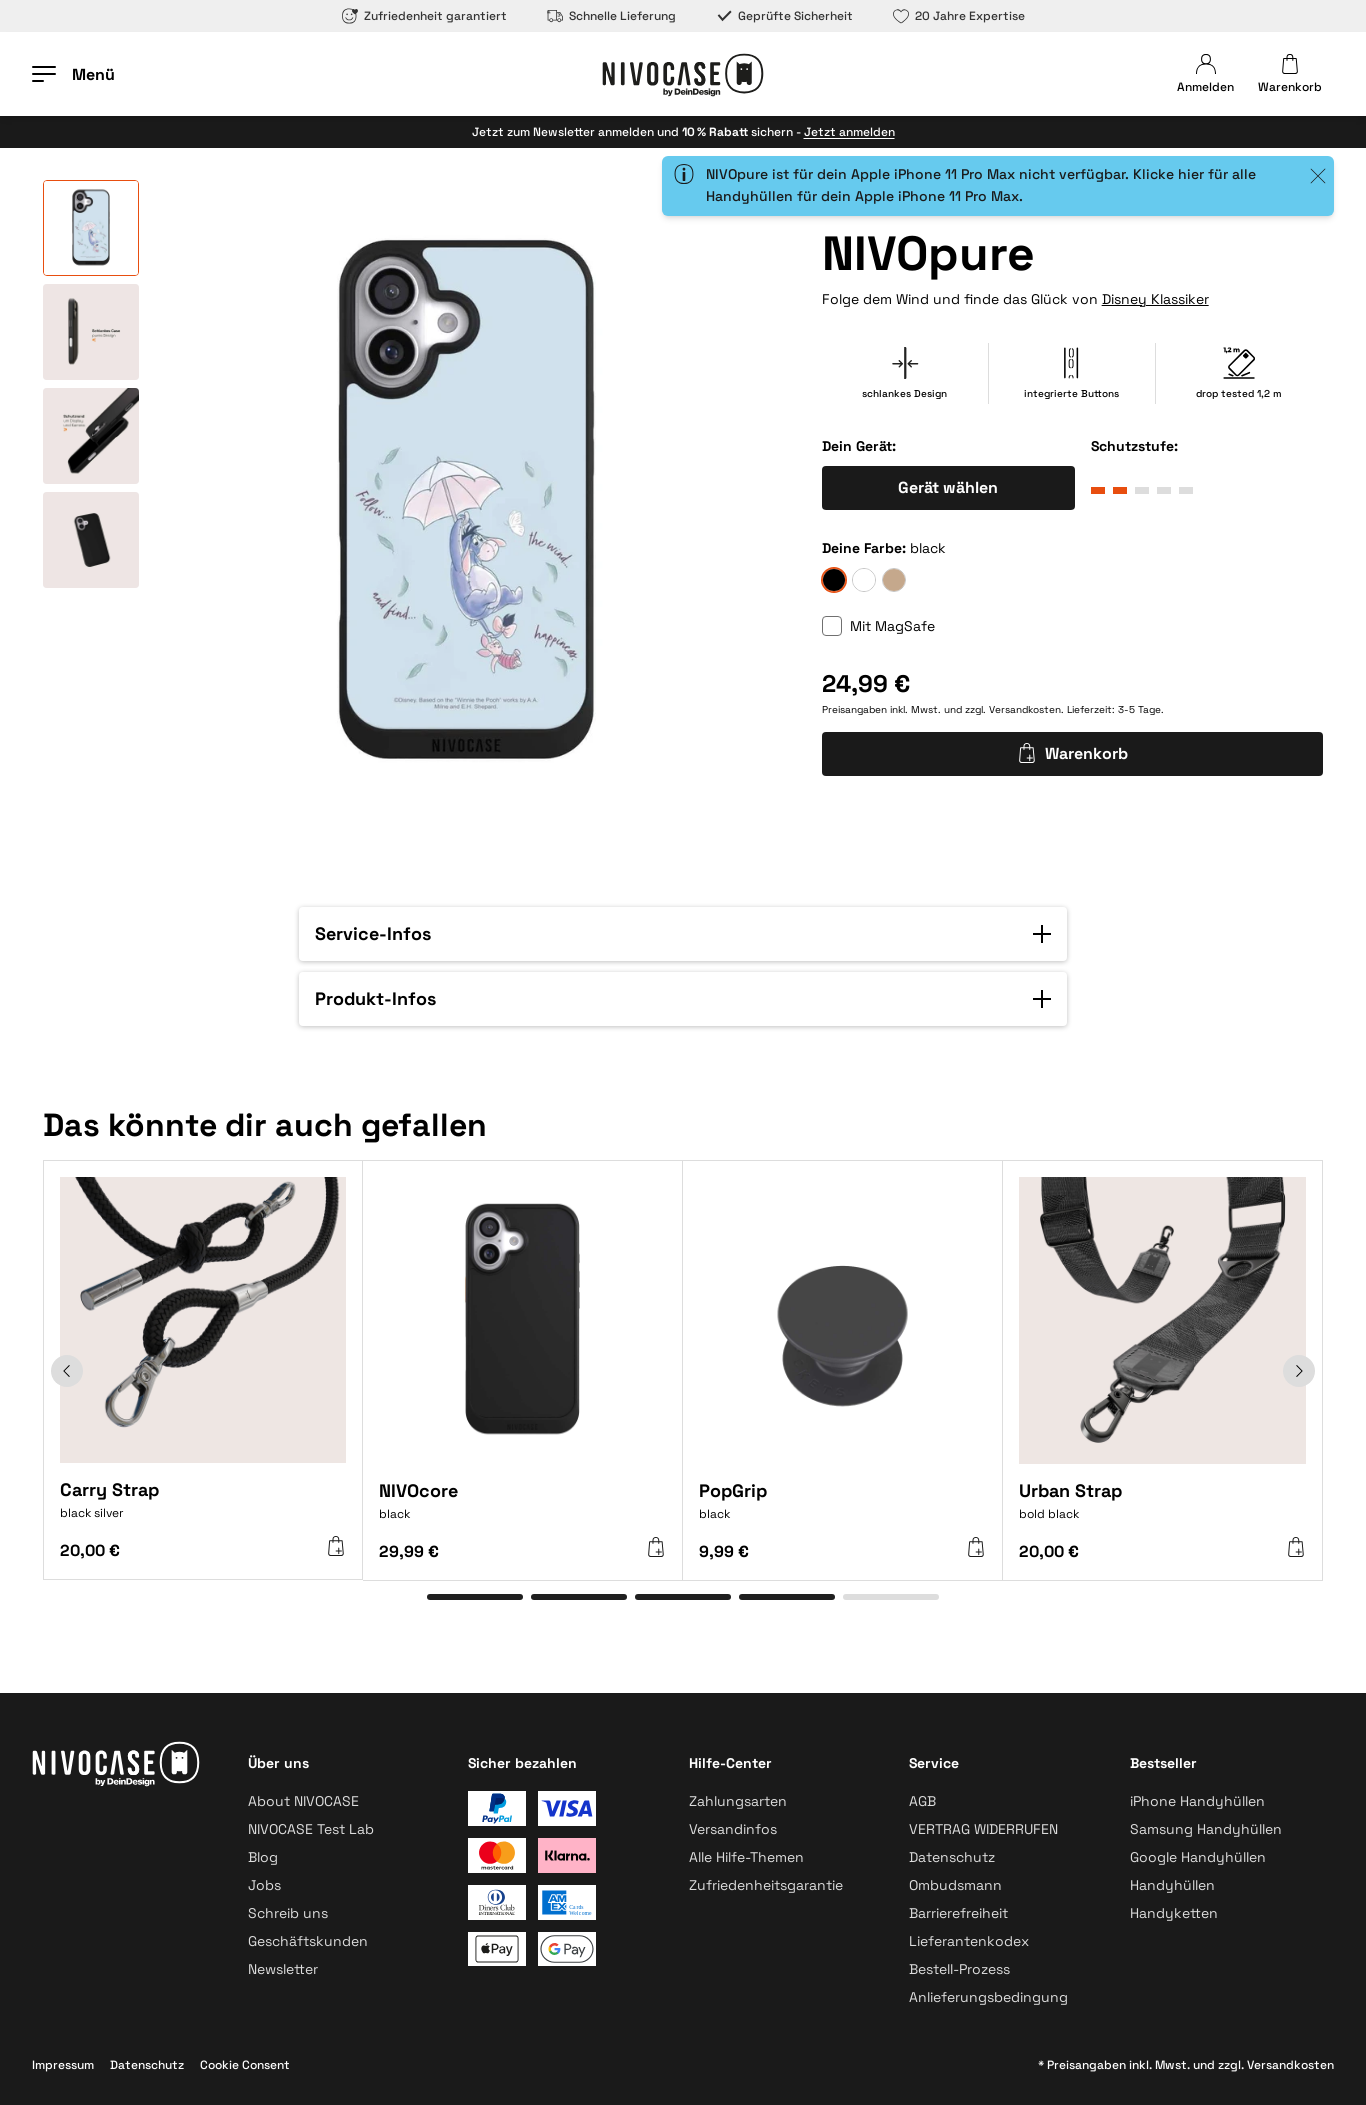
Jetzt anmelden (849, 132)
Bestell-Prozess (959, 1969)
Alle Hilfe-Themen (746, 1857)
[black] (834, 580)
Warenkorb (1072, 753)
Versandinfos (733, 1829)
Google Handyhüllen (1198, 1857)
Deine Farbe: (864, 548)
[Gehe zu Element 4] (787, 1597)
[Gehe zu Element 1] (475, 1597)
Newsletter (283, 1969)
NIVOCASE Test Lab (311, 1829)
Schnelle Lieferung (611, 16)
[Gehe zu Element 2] (579, 1597)
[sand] (894, 580)
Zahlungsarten (738, 1801)
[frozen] (864, 580)
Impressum (63, 2065)
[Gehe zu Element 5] (891, 1597)
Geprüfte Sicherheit (784, 16)
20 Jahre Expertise (959, 16)
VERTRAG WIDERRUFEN (983, 1829)
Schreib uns (288, 1913)
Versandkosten (1025, 709)
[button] (683, 934)
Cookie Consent (245, 2065)
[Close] (1317, 176)
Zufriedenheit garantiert (424, 16)
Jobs (264, 1885)
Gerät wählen (948, 487)
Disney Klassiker (1155, 299)
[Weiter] (1299, 1371)
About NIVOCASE (303, 1801)
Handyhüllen (1172, 1885)
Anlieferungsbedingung (988, 1997)
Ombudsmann (955, 1885)
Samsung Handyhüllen (1206, 1829)
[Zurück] (67, 1371)
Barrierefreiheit (958, 1913)
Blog (263, 1857)
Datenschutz (952, 1857)
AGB (922, 1801)
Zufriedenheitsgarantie (766, 1885)
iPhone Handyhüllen (1197, 1801)
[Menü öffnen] (73, 74)
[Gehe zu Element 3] (683, 1597)
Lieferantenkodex (969, 1941)
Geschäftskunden (308, 1941)
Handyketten (1174, 1913)
